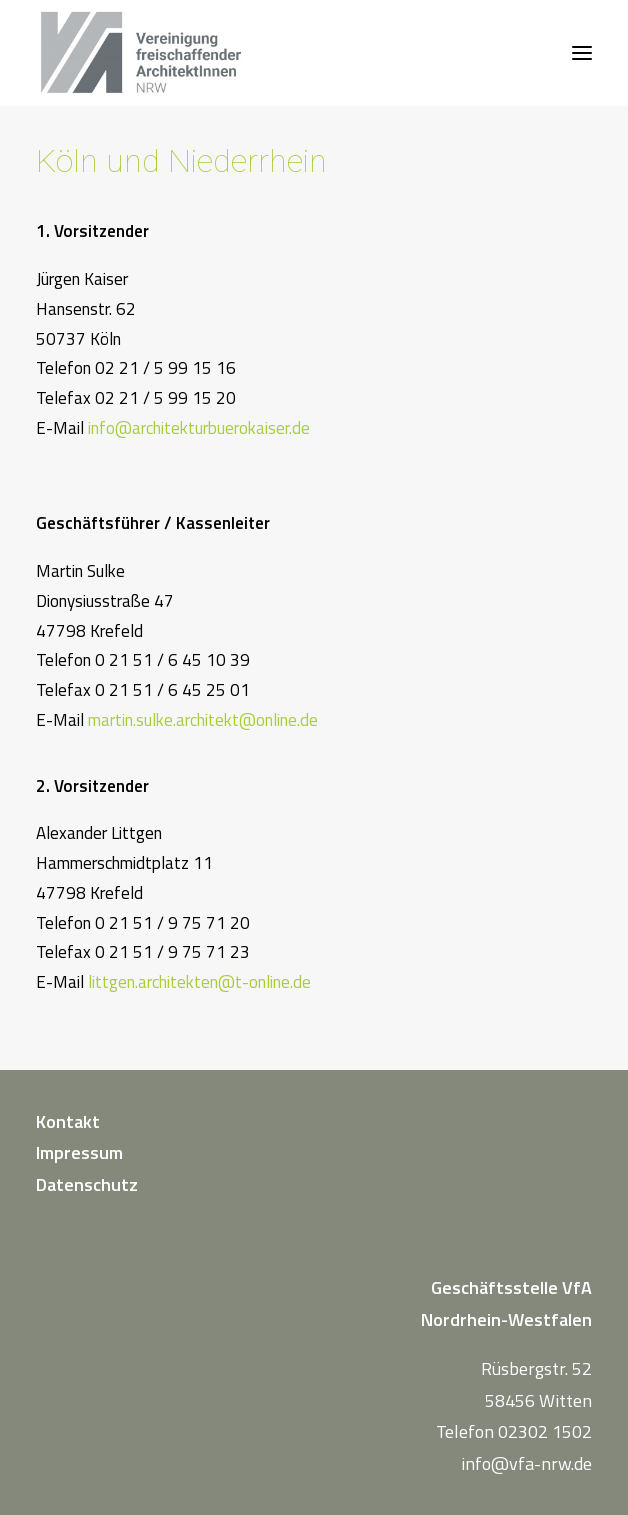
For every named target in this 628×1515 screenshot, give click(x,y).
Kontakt (68, 1121)
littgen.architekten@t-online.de (199, 982)
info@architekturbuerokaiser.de (199, 428)
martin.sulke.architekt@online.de (203, 720)
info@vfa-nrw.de (526, 1463)
